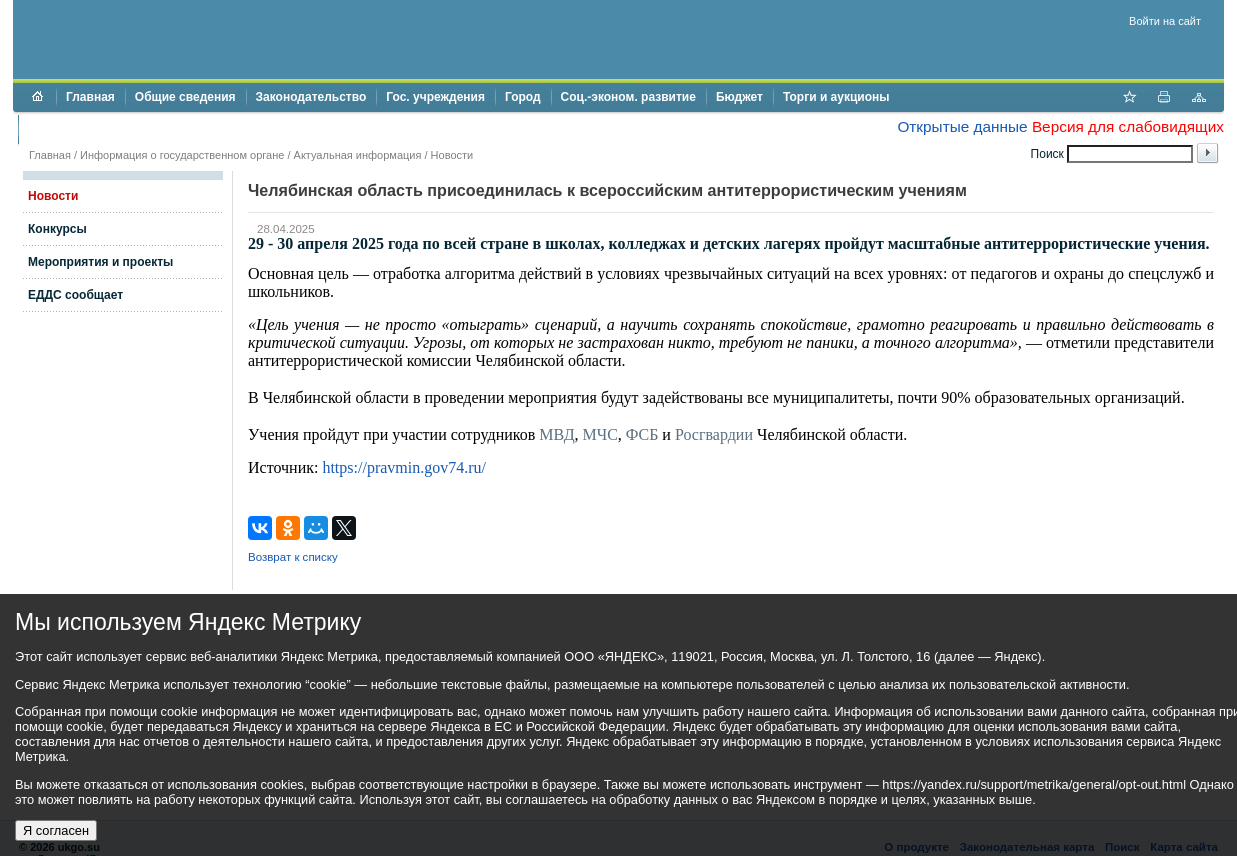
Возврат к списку (293, 557)
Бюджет (739, 97)
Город (523, 97)
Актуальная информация (358, 155)
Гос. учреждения (435, 97)
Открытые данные (962, 126)
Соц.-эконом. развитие (628, 97)
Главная (90, 97)
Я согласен (56, 830)
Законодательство (311, 97)
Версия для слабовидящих (1128, 126)
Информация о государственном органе (182, 155)
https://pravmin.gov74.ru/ (404, 467)
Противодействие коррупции (114, 129)
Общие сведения (185, 97)
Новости (452, 155)
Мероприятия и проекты (100, 262)
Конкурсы (57, 229)
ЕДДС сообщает (75, 295)
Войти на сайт (1165, 21)
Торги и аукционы (836, 97)
